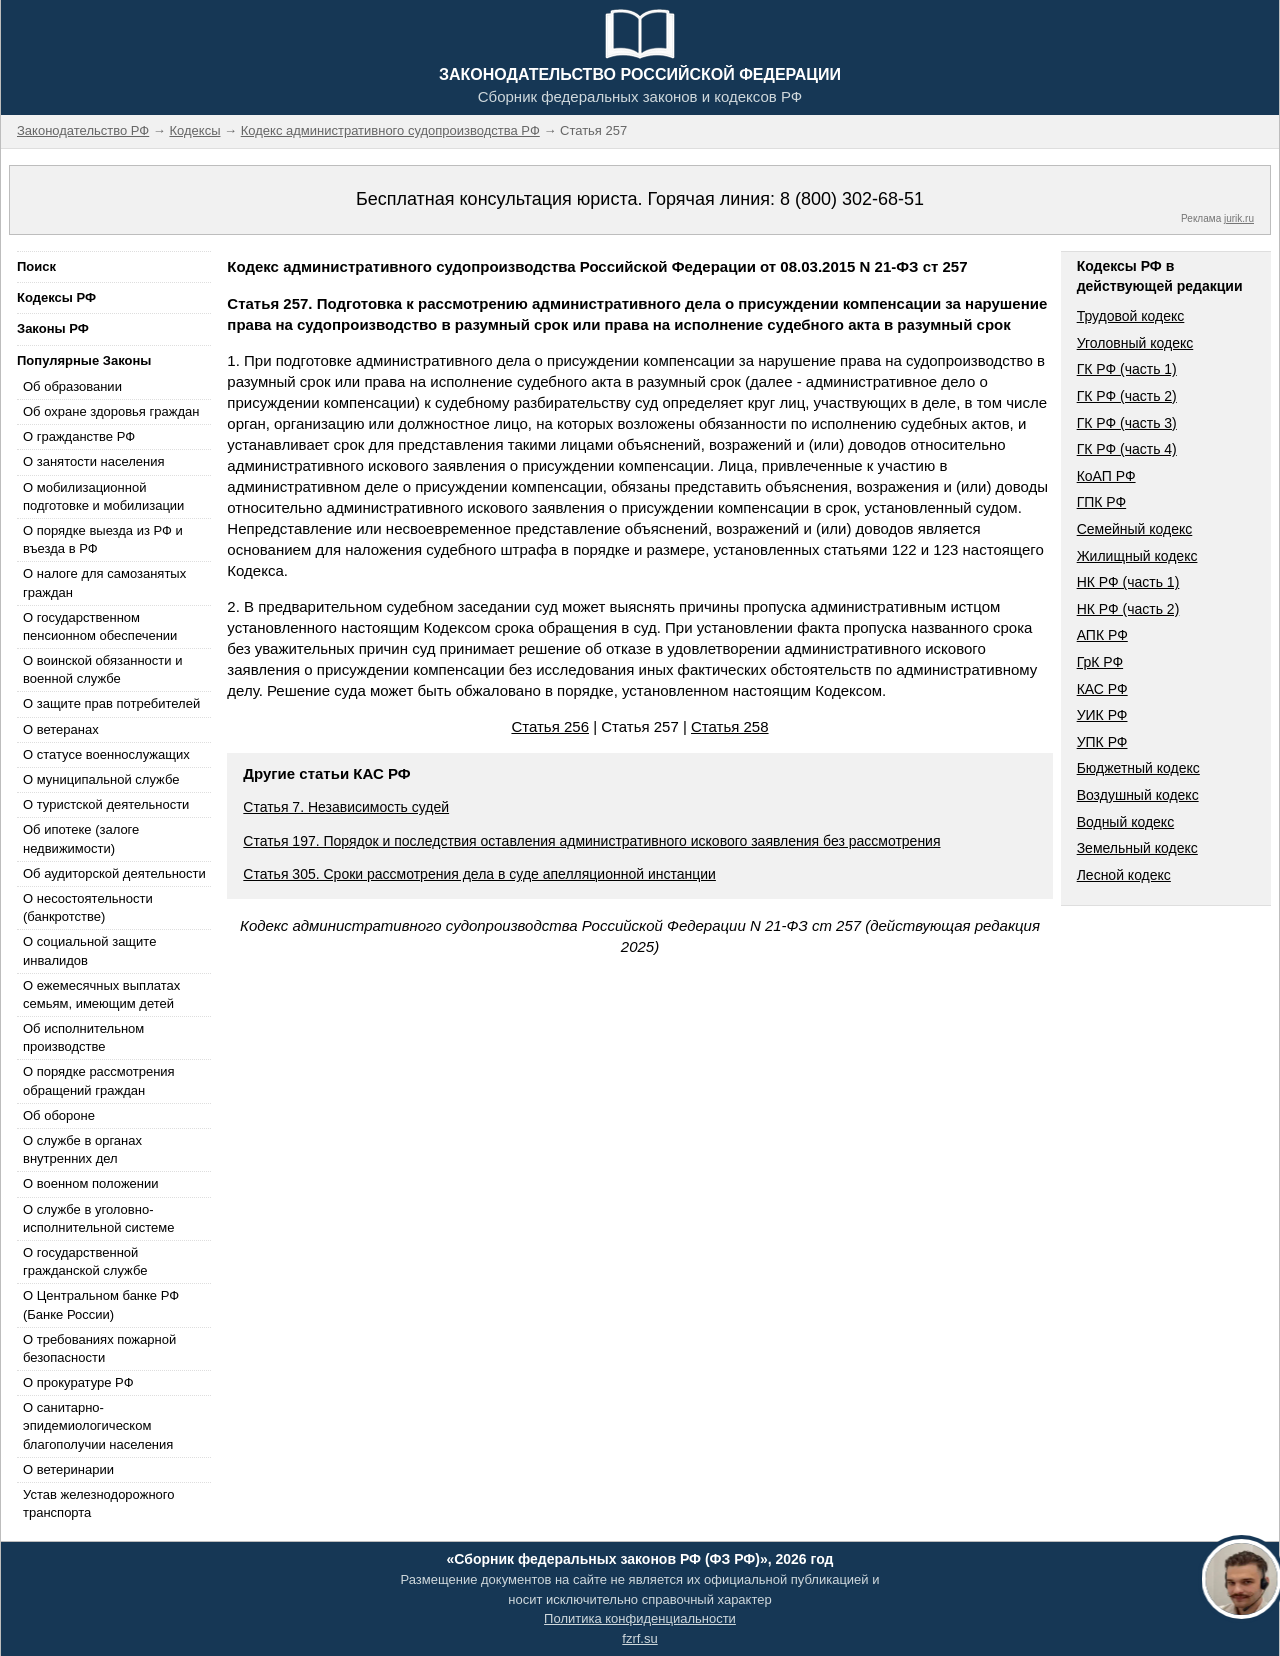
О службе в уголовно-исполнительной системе (99, 1218)
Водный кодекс (1126, 822)
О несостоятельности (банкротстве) (88, 907)
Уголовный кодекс (1135, 343)
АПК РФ (1102, 635)
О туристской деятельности (106, 804)
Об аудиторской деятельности (114, 873)
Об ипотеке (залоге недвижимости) (81, 838)
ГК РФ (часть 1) (1127, 369)
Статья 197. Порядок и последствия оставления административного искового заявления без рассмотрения (591, 841)
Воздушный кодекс (1138, 795)
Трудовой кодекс (1131, 316)
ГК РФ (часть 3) (1127, 423)
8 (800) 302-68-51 (852, 199)
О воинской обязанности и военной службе (102, 669)
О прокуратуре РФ (78, 1382)
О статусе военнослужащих (106, 754)
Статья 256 (550, 726)
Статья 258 (730, 726)
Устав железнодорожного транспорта (98, 1503)
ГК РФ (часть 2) (1127, 396)
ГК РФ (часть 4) (1127, 449)
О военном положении (91, 1183)
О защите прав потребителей (111, 703)
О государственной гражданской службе (85, 1261)
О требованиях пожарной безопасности (99, 1348)
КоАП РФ (1106, 476)
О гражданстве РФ (79, 436)
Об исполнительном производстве (83, 1037)
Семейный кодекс (1135, 529)
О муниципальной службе (101, 779)
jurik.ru (1239, 218)
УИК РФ (1102, 715)
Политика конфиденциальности (640, 1618)
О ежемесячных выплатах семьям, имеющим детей (101, 994)
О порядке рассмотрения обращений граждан (99, 1080)
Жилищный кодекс (1137, 556)
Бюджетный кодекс (1138, 768)
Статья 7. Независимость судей (346, 807)
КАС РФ (1102, 689)
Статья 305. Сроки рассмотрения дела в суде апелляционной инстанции (479, 874)
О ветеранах (61, 729)
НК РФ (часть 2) (1128, 609)
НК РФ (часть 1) (1128, 582)
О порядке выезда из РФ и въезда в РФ (103, 539)
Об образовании (72, 386)
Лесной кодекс (1124, 875)
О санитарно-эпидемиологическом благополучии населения (98, 1425)
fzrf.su (639, 1638)
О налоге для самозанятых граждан (104, 582)
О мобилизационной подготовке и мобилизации (103, 496)
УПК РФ (1102, 742)
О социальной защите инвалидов (89, 950)
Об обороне (59, 1115)
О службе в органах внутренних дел (82, 1149)
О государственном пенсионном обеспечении (100, 626)
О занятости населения (94, 461)
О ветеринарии (68, 1469)
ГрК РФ (1100, 662)
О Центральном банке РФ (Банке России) (101, 1304)
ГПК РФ (1102, 502)
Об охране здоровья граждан (111, 411)
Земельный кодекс (1137, 848)
